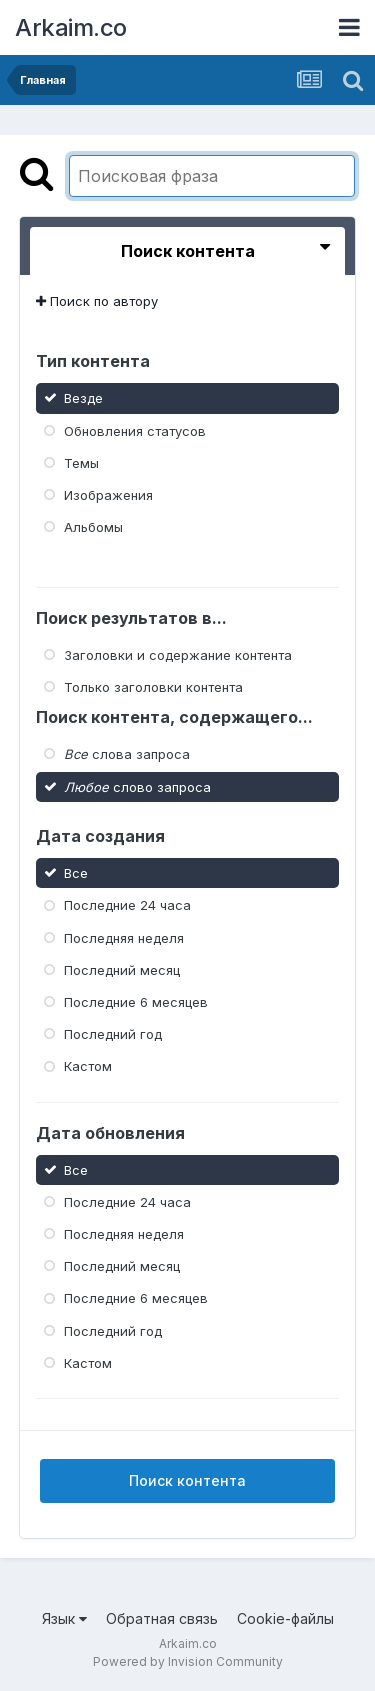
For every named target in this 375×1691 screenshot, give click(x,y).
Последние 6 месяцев (136, 1002)
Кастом (88, 1066)
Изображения (108, 495)
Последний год (113, 1034)
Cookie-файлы (285, 1618)
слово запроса (137, 786)
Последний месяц (122, 970)
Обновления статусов (135, 430)
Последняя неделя (124, 937)
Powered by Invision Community (188, 1661)
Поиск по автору (97, 301)
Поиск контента (187, 1480)
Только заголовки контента (153, 687)
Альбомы (93, 527)
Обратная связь (162, 1618)
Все (76, 873)
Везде (83, 398)
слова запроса (127, 754)
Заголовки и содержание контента (178, 655)
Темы (81, 463)
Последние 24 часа (127, 905)
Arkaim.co (71, 27)
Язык (64, 1618)
